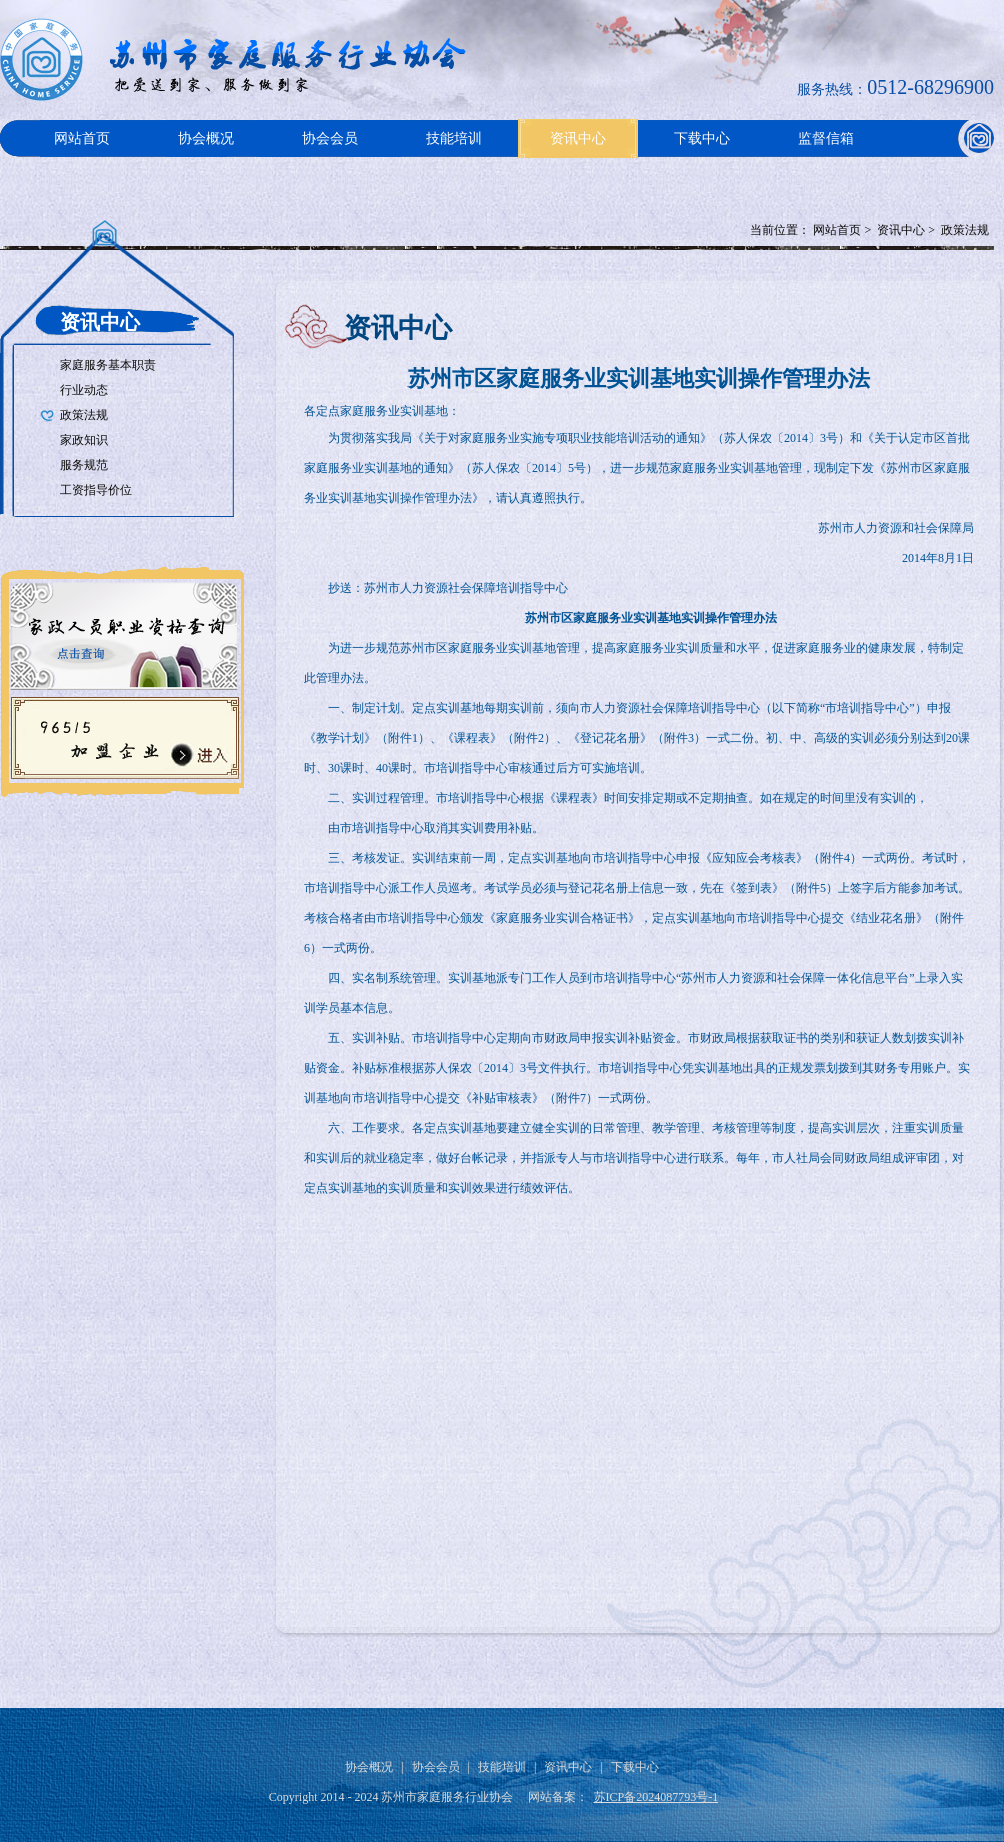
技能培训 (454, 138)
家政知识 (84, 440)
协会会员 (330, 138)
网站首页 (82, 138)
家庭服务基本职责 (108, 365)
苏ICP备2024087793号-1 (656, 1797)
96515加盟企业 (122, 736)
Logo (240, 59)
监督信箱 (826, 138)
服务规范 (84, 465)
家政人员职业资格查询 (122, 630)
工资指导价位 (96, 490)
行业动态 (84, 390)
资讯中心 (578, 138)
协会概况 (206, 138)
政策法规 (965, 230)
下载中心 (702, 138)
